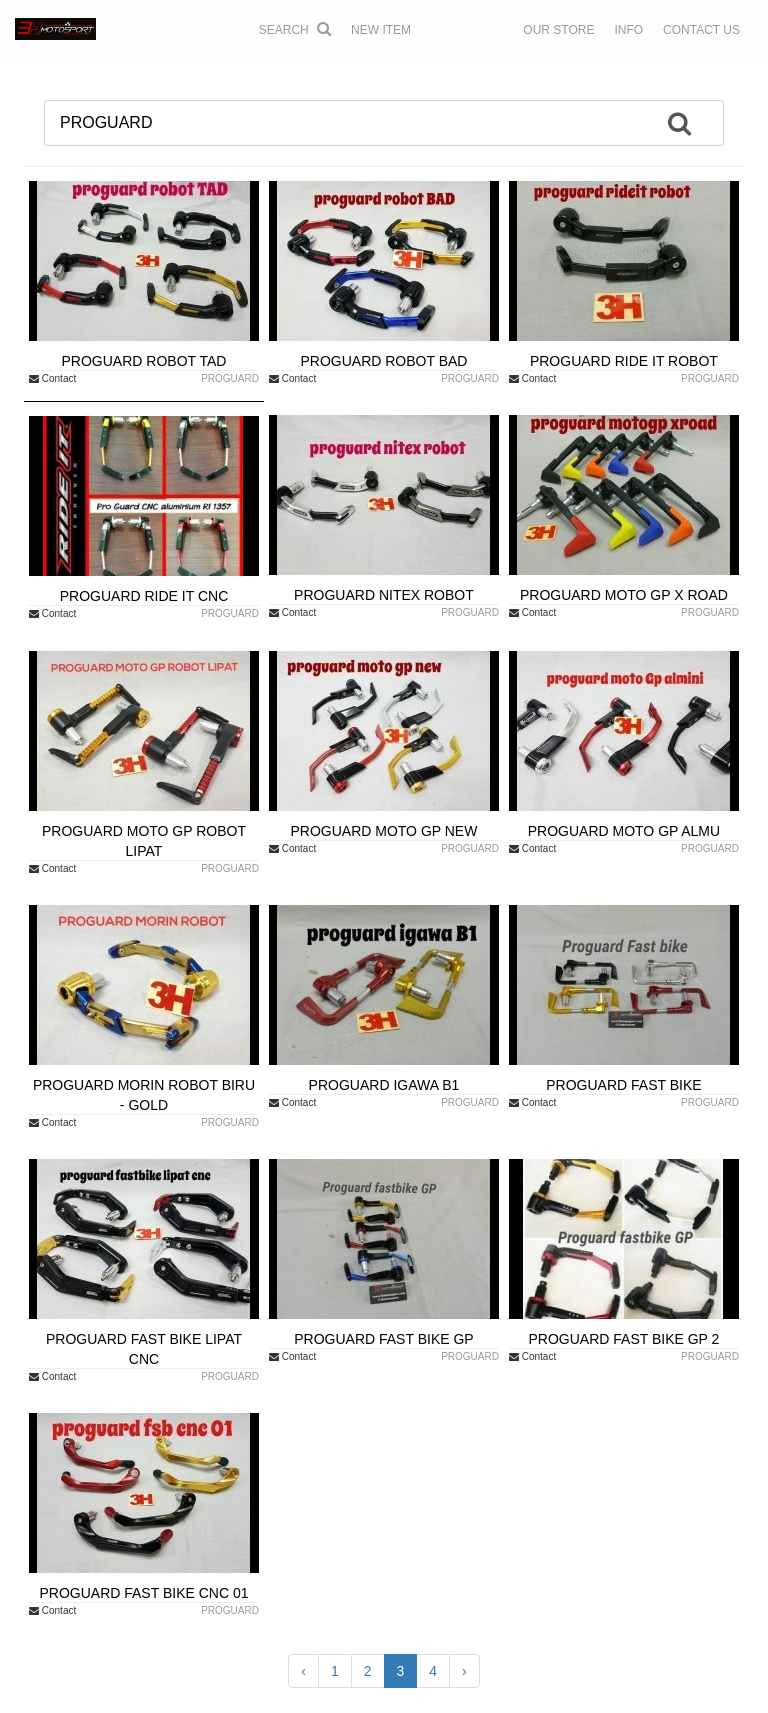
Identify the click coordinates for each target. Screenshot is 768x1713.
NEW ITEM (381, 30)
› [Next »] (464, 1671)
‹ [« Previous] (303, 1671)
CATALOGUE (467, 30)
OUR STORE (558, 30)
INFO (628, 30)
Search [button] (295, 29)
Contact (52, 378)
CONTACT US (701, 30)
